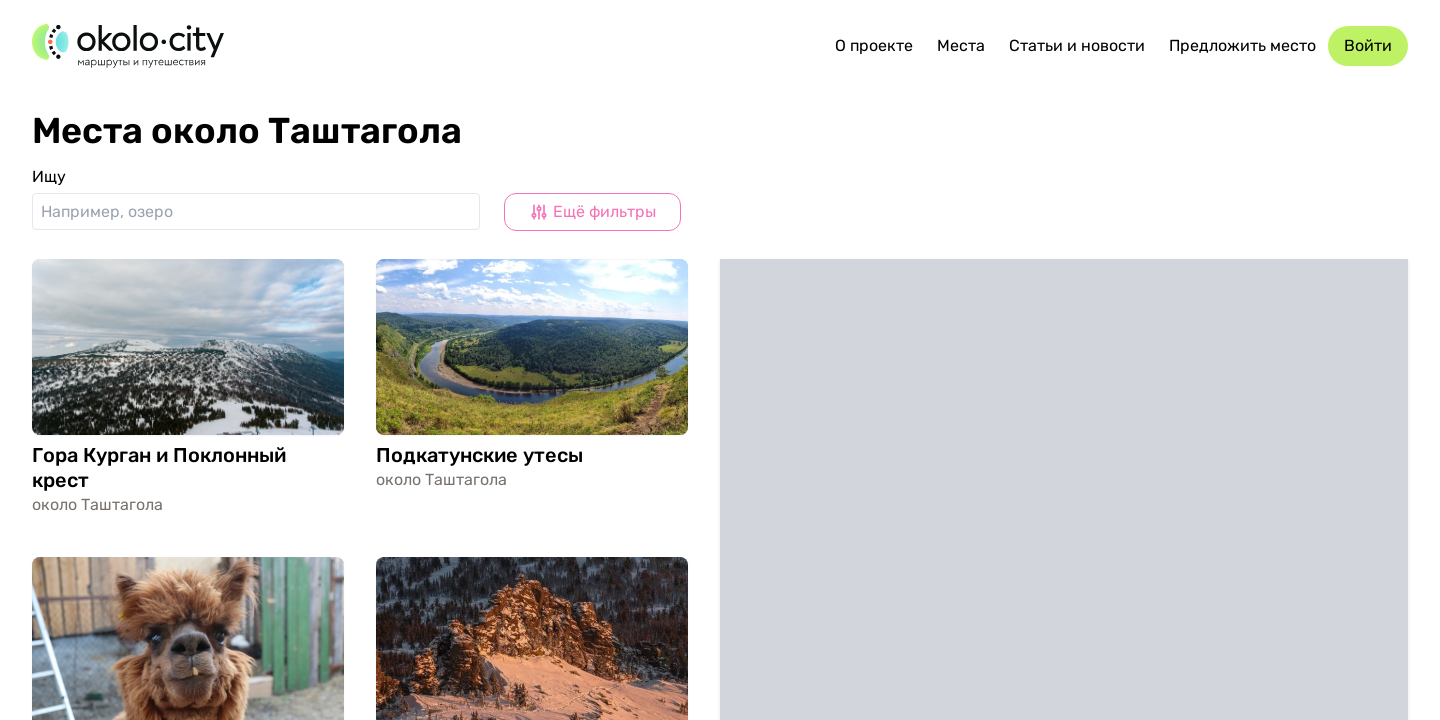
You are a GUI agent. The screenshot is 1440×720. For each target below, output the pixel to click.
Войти (1368, 45)
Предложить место (1242, 45)
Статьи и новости (1077, 45)
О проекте (874, 45)
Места (961, 45)
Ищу (49, 176)
